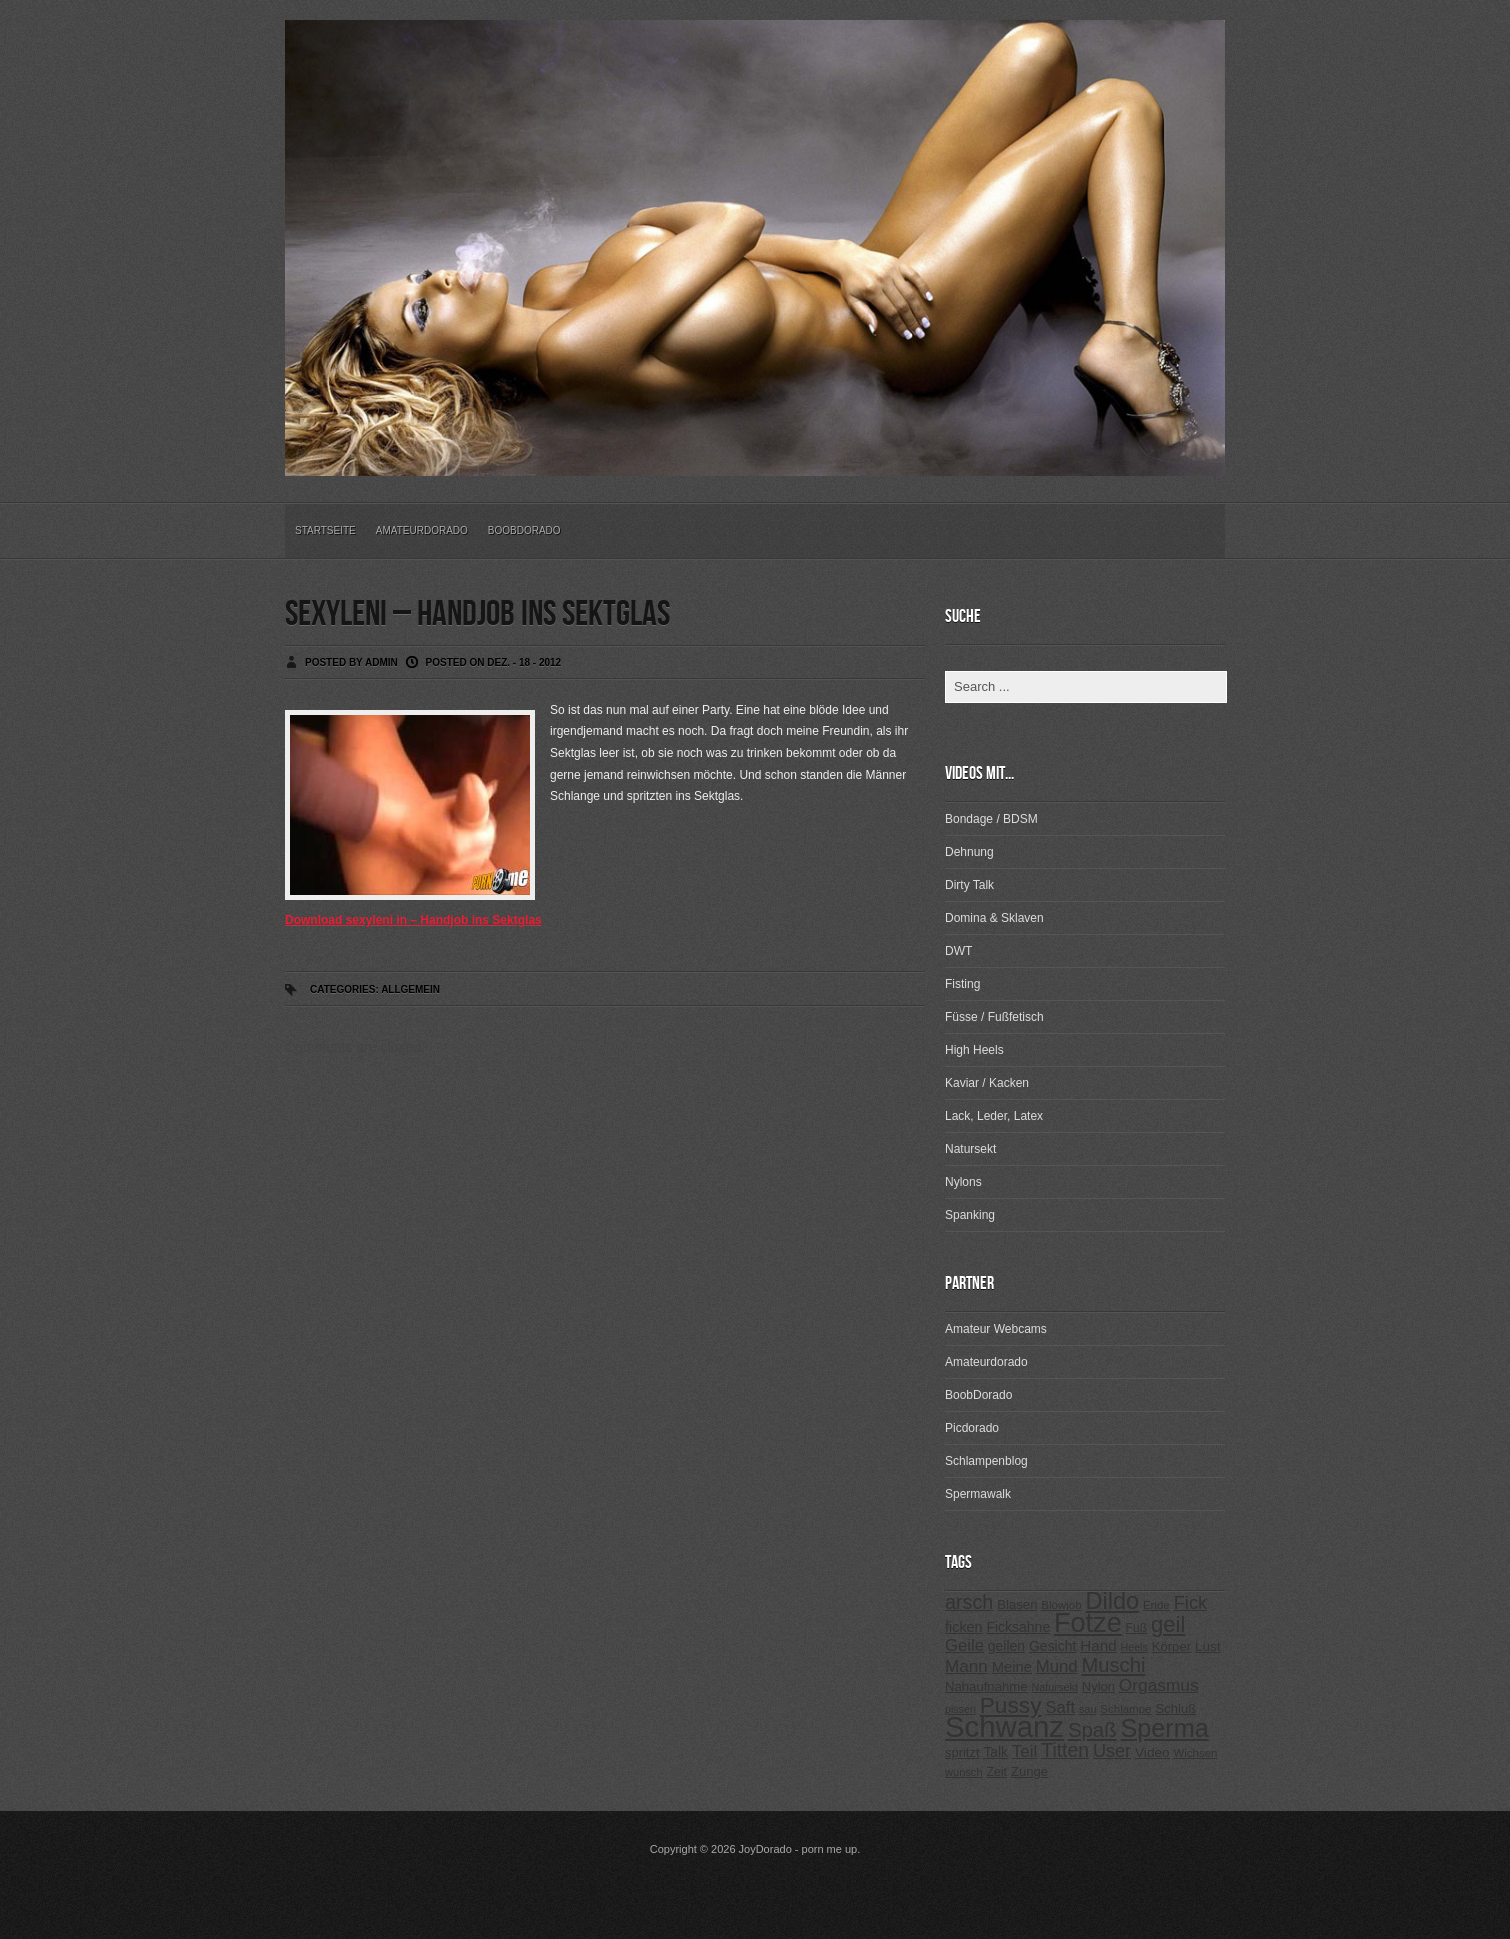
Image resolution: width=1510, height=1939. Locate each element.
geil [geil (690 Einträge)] (1168, 1624)
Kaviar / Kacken (987, 1083)
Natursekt (970, 1149)
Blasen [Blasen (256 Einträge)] (1017, 1604)
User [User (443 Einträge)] (1112, 1751)
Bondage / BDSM (991, 819)
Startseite (325, 530)
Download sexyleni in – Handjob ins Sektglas (413, 920)
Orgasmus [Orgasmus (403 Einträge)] (1159, 1685)
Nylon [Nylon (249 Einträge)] (1098, 1686)
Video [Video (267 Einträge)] (1152, 1752)
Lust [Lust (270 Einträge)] (1208, 1646)
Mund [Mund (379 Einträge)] (1057, 1666)
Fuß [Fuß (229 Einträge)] (1137, 1628)
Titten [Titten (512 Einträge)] (1065, 1750)
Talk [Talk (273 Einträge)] (995, 1752)
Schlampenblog (986, 1461)
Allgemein (410, 989)
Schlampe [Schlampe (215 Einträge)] (1125, 1709)
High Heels (974, 1050)
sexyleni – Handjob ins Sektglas (477, 614)
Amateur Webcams (996, 1329)
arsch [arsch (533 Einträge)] (969, 1602)
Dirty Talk (969, 885)
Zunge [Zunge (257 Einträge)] (1029, 1771)
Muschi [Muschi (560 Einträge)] (1113, 1665)
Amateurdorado (422, 530)
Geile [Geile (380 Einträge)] (964, 1645)
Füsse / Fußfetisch (994, 1017)
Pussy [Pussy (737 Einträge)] (1011, 1705)
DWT (958, 951)
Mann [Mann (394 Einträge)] (966, 1666)
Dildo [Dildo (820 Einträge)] (1112, 1601)
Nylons (963, 1182)
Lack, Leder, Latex (994, 1116)
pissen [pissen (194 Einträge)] (960, 1709)
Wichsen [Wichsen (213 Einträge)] (1195, 1753)
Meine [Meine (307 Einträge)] (1012, 1667)
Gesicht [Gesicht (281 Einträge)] (1052, 1646)
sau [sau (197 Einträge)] (1088, 1709)
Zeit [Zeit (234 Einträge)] (996, 1772)
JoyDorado (765, 1849)
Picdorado (972, 1428)
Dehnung (969, 852)
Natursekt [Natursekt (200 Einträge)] (1054, 1687)
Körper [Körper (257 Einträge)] (1171, 1646)
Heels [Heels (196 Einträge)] (1134, 1647)
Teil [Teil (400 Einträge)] (1025, 1751)
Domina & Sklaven (994, 918)
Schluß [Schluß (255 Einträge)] (1175, 1708)
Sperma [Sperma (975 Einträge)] (1165, 1728)
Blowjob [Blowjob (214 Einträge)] (1061, 1605)
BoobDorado (524, 530)
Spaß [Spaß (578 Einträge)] (1092, 1730)
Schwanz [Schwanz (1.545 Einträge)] (1004, 1726)
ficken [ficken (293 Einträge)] (964, 1627)
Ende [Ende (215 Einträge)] (1156, 1605)
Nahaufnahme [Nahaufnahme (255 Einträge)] (986, 1686)
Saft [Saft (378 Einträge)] (1060, 1707)
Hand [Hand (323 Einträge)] (1098, 1645)
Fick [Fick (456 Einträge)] (1191, 1602)
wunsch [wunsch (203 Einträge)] (964, 1772)
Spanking (970, 1215)
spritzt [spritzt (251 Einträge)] (962, 1752)
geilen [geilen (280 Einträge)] (1006, 1646)
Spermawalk (978, 1494)
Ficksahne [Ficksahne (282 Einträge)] (1018, 1627)
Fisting (962, 984)
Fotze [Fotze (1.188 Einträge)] (1088, 1623)
